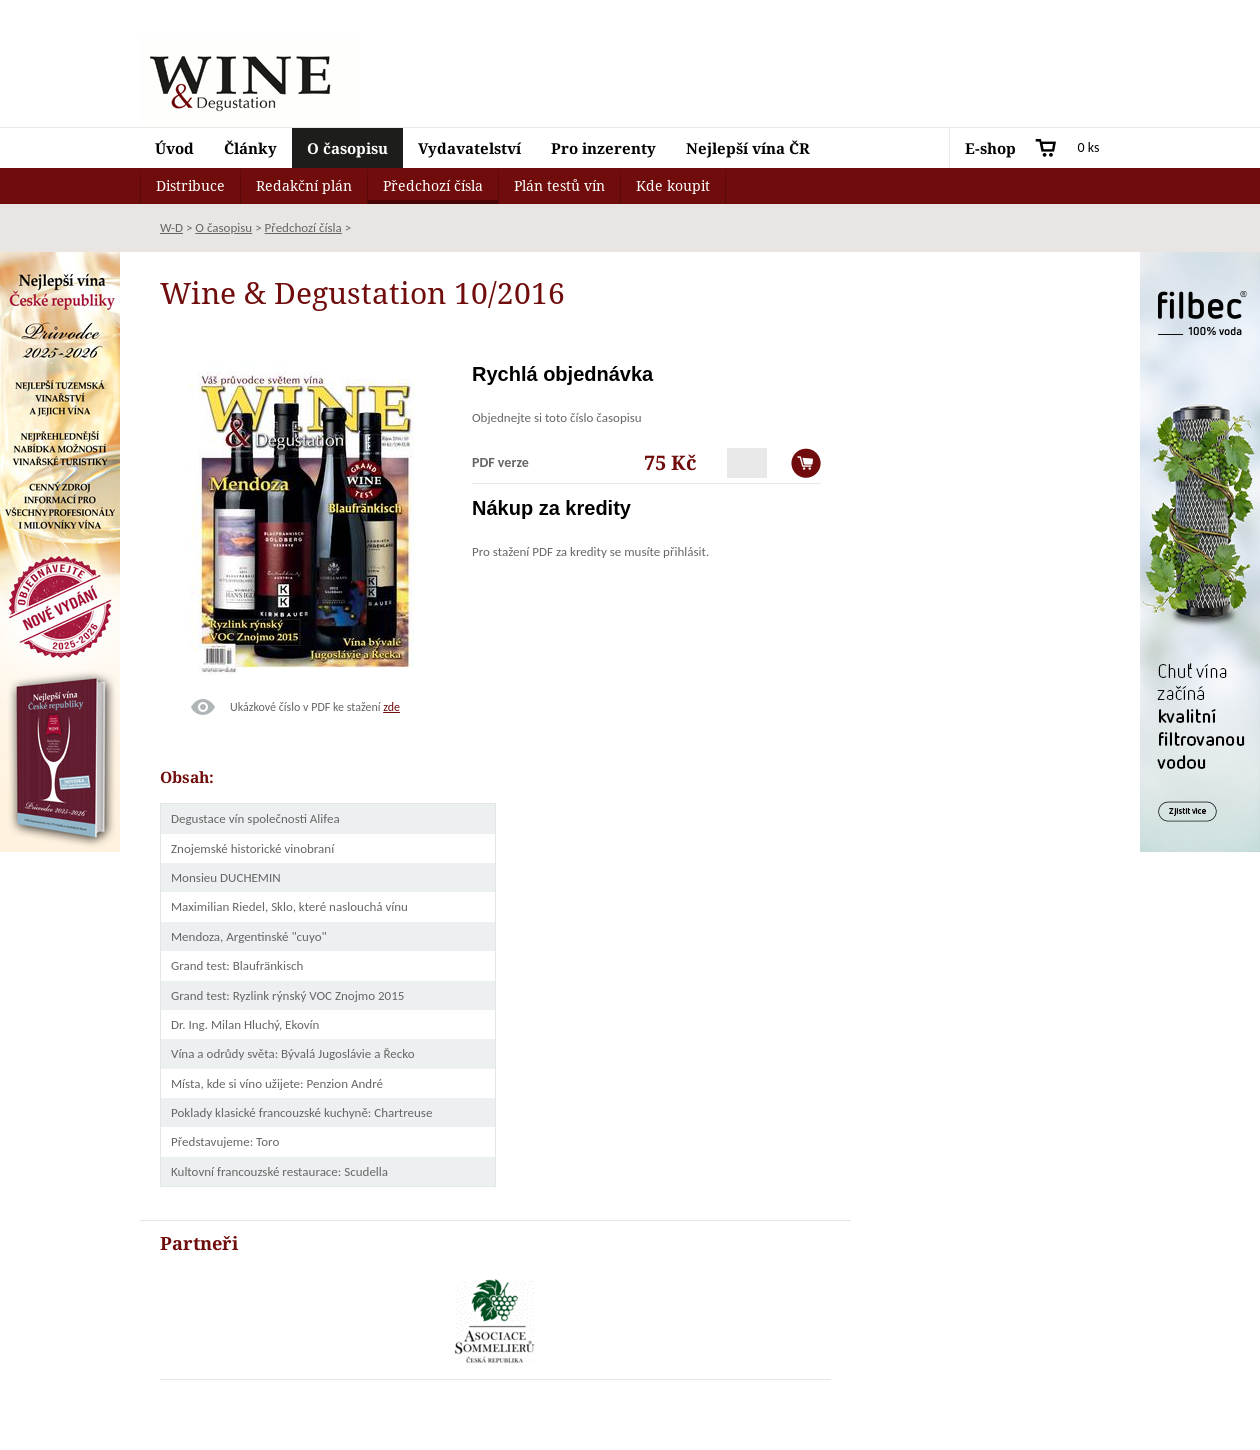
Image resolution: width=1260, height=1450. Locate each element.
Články (250, 148)
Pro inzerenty (603, 148)
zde (391, 707)
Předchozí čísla (433, 185)
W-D (171, 227)
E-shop (990, 148)
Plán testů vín (559, 185)
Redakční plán (304, 185)
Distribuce (190, 185)
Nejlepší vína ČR (748, 148)
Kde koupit (673, 185)
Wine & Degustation (250, 81)
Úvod (174, 148)
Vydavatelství (469, 148)
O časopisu (347, 148)
